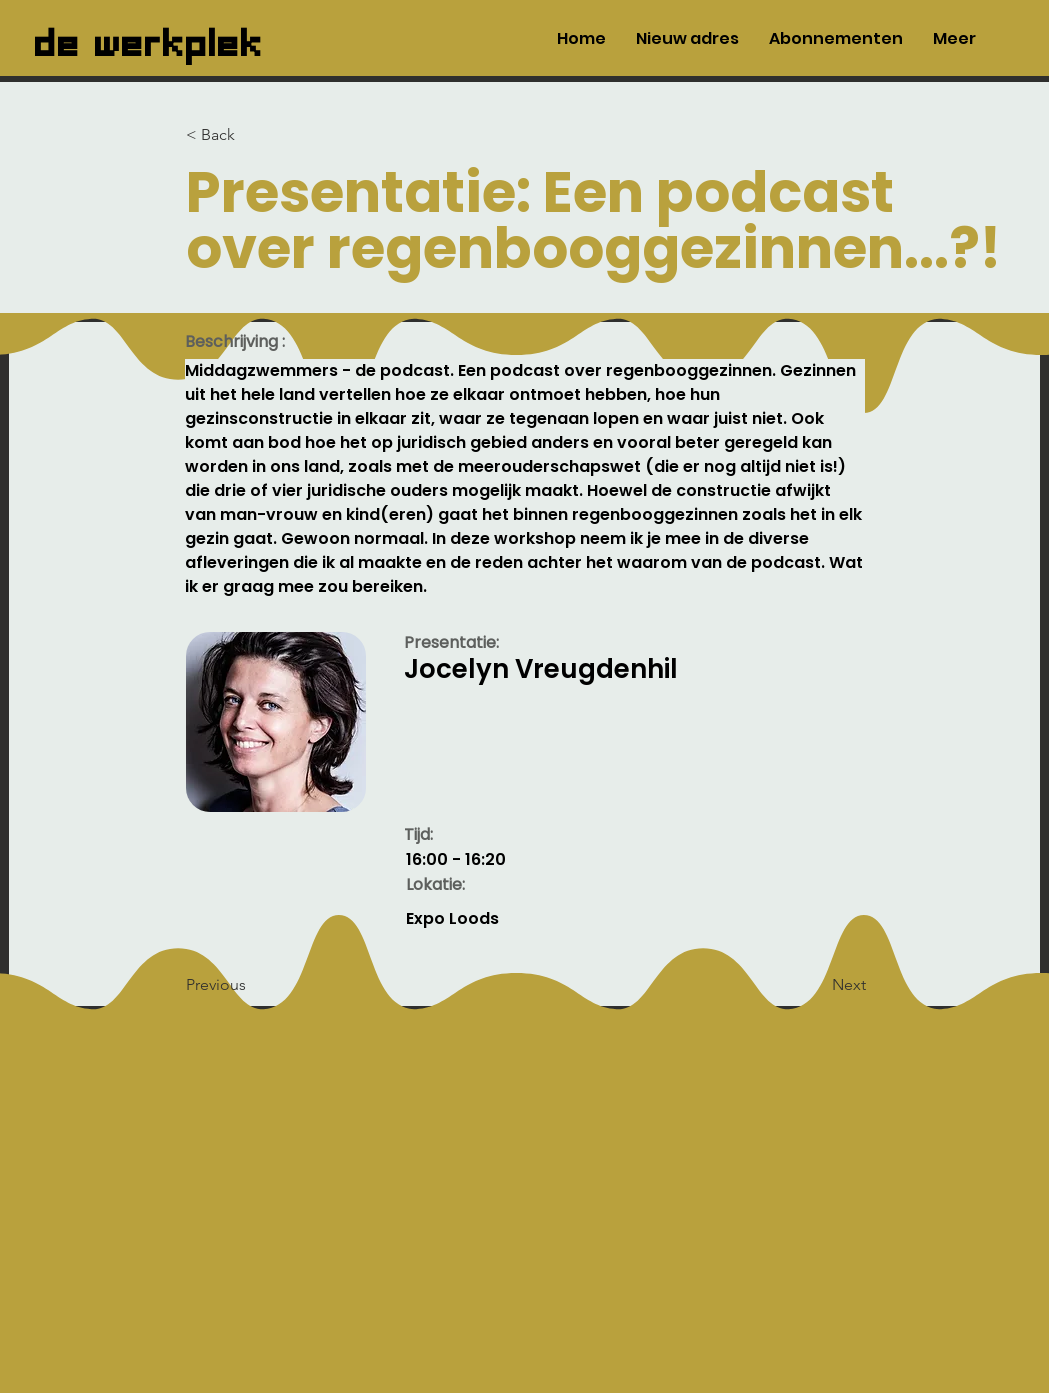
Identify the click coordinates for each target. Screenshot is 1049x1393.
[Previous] (252, 985)
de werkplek (149, 38)
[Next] (816, 985)
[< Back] (252, 135)
